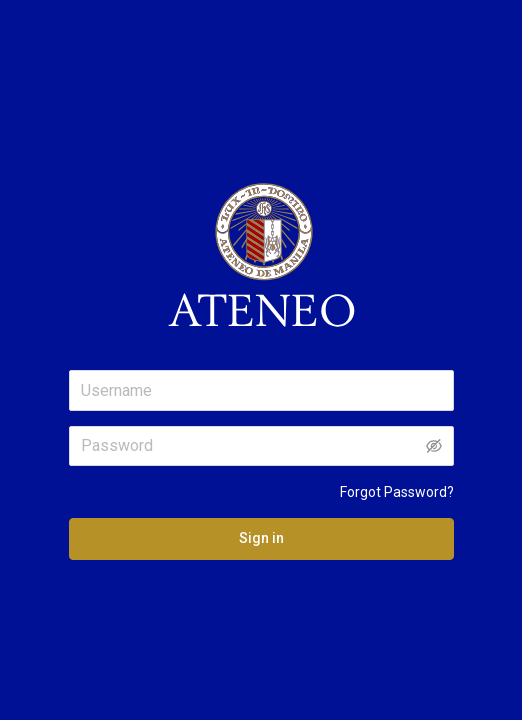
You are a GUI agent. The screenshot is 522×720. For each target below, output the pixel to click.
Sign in (261, 538)
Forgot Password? (397, 492)
